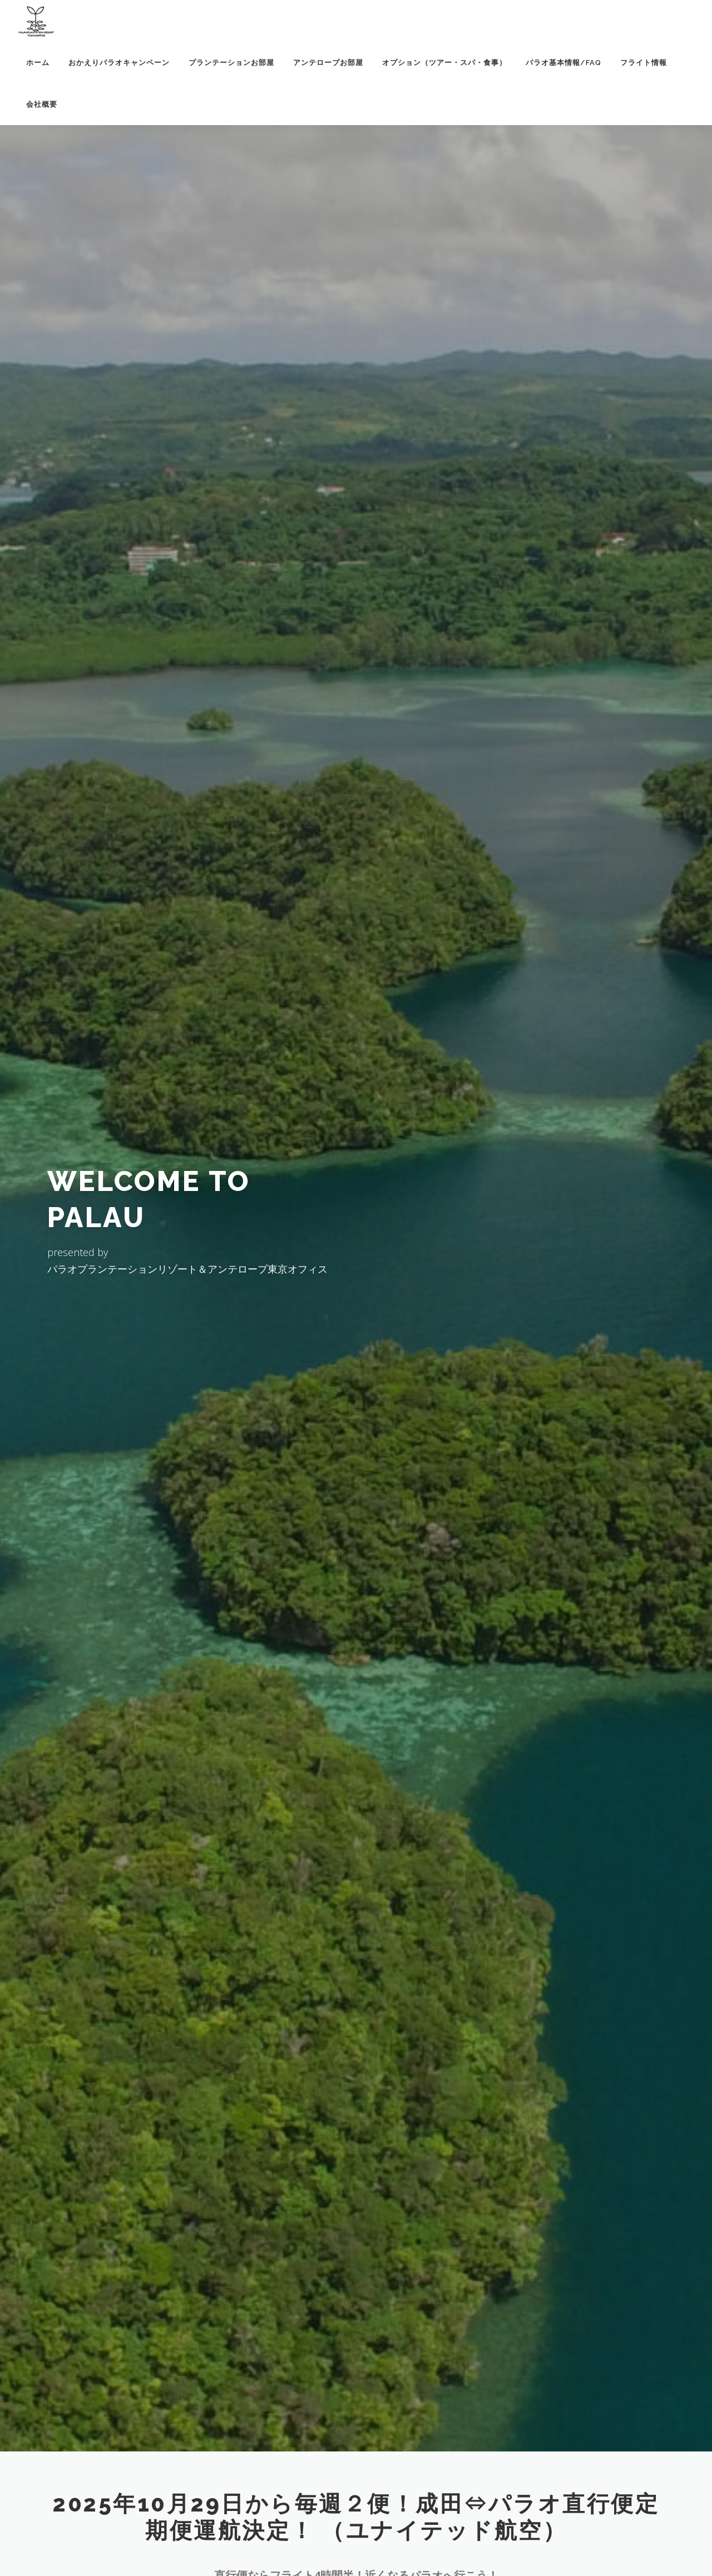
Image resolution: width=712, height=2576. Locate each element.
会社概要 (41, 104)
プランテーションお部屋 (231, 62)
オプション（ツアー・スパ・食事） (444, 62)
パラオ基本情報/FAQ (563, 62)
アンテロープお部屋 (328, 62)
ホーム (38, 62)
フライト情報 (643, 62)
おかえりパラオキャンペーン (119, 62)
